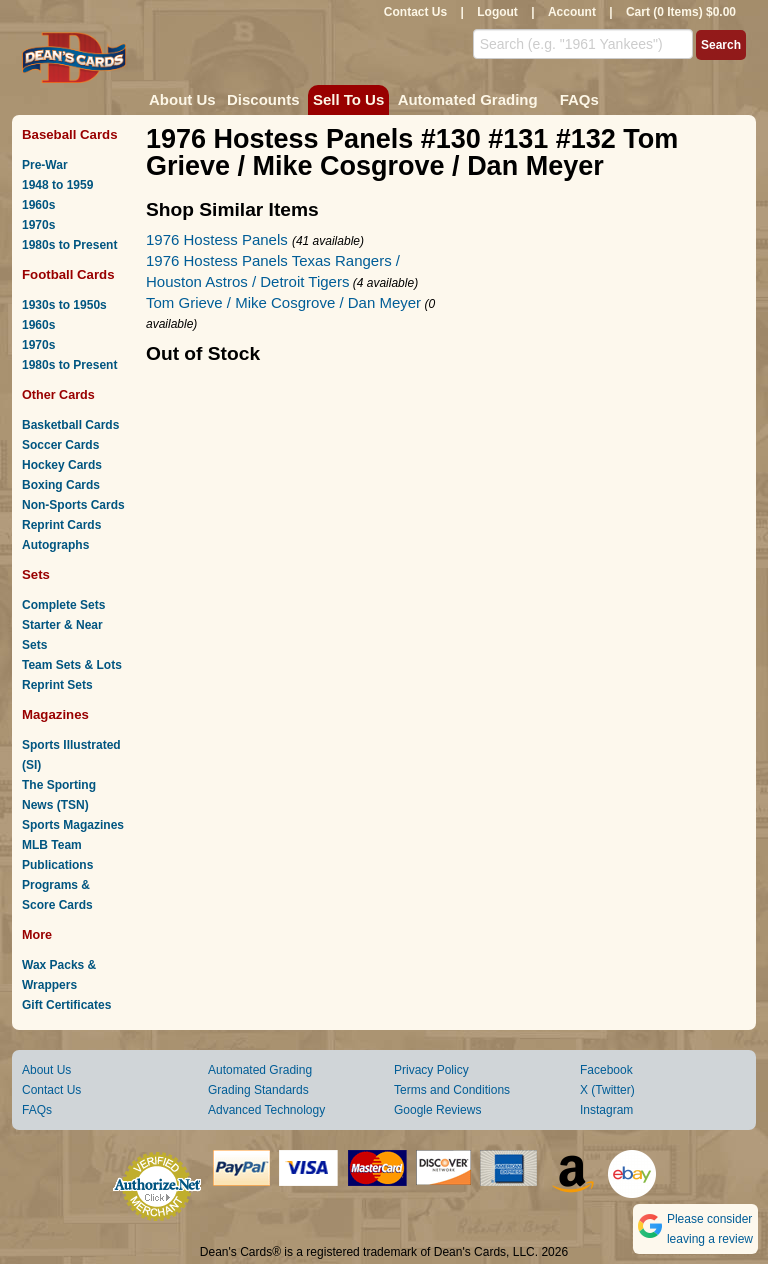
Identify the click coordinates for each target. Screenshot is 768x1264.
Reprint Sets (57, 685)
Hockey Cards (62, 465)
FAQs (579, 99)
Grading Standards (258, 1090)
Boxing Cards (61, 485)
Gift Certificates (66, 1005)
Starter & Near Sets (62, 635)
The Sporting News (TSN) (59, 795)
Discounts (263, 99)
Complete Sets (63, 605)
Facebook (606, 1070)
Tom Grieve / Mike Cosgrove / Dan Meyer (283, 302)
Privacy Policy (431, 1070)
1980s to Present (69, 245)
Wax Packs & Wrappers (59, 975)
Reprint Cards (61, 525)
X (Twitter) (607, 1090)
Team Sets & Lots (72, 665)
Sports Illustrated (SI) (71, 755)
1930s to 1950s (64, 305)
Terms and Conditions (452, 1090)
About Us (182, 99)
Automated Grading (468, 99)
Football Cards (68, 274)
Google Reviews (437, 1110)
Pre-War (45, 165)
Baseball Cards (70, 134)
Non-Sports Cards (73, 505)
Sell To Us (348, 99)
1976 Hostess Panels (219, 239)
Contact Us (415, 12)
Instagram (606, 1110)
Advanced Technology (266, 1110)
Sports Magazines (73, 825)
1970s (38, 225)
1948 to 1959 (57, 185)
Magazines (55, 714)
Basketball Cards (70, 425)
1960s (38, 205)
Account (572, 12)
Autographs (55, 545)
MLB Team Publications (57, 855)
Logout (497, 12)
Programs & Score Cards (57, 895)
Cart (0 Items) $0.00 (681, 12)
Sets (36, 574)
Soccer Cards (60, 445)
